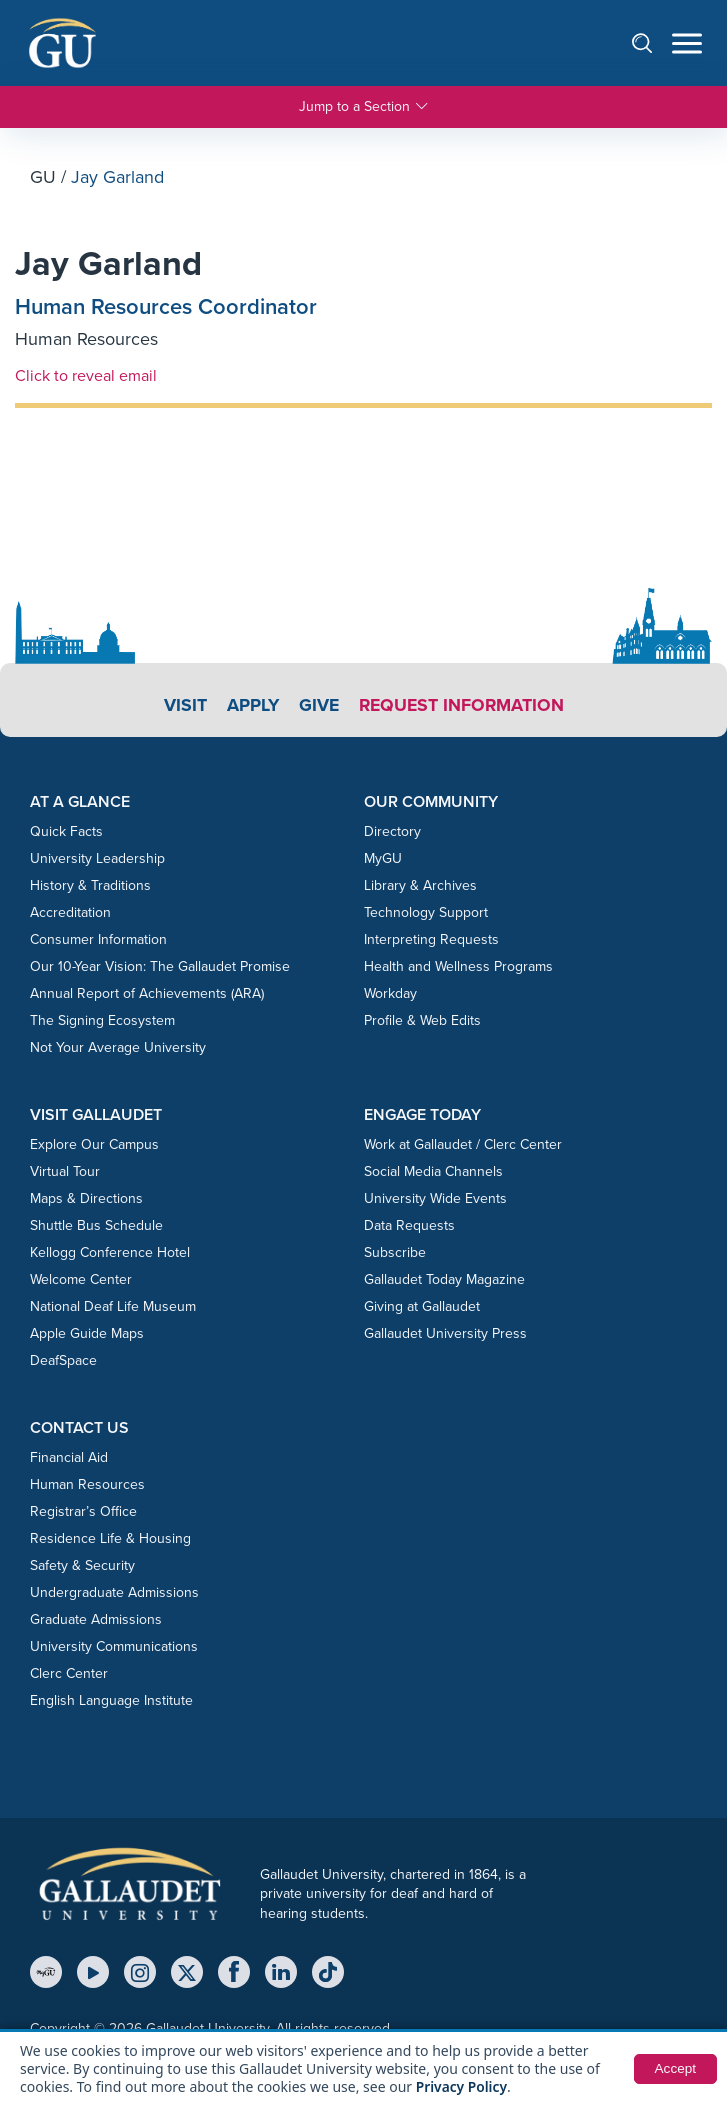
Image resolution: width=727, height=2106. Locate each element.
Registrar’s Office (83, 1513)
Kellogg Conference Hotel (110, 1254)
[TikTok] (328, 1974)
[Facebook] (234, 1974)
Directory (392, 833)
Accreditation (70, 914)
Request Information (462, 706)
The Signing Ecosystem (102, 1022)
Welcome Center (81, 1281)
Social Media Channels (433, 1173)
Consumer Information (98, 941)
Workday (390, 995)
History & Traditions (90, 887)
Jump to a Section (364, 107)
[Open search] (652, 42)
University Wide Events (435, 1200)
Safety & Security (82, 1567)
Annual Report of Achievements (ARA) (147, 995)
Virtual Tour (65, 1173)
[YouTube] (93, 1974)
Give (317, 706)
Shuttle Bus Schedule (96, 1227)
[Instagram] (140, 1974)
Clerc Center (69, 1675)
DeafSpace (63, 1362)
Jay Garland (112, 264)
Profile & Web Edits (422, 1022)
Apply (250, 706)
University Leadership (97, 860)
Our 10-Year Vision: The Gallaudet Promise (160, 968)
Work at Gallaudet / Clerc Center (463, 1146)
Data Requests (409, 1227)
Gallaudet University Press (445, 1335)
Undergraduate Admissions (114, 1594)
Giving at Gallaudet (422, 1308)
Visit (182, 706)
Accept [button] (674, 2069)
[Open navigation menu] (687, 43)
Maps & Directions (86, 1200)
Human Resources (86, 341)
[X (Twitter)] (187, 1974)
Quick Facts (66, 833)
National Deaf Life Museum (113, 1308)
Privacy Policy (462, 2086)
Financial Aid (69, 1459)
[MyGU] (46, 1974)
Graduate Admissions (96, 1621)
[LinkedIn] (281, 1974)
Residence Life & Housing (110, 1540)
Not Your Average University (118, 1049)
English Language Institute (111, 1702)
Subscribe (395, 1254)
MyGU (383, 860)
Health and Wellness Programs (458, 968)
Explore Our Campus (94, 1146)
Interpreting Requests (431, 941)
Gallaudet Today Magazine (444, 1281)
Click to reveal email (86, 377)
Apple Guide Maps (87, 1335)
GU (43, 177)
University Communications (114, 1648)
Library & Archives (420, 887)
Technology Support (426, 914)
